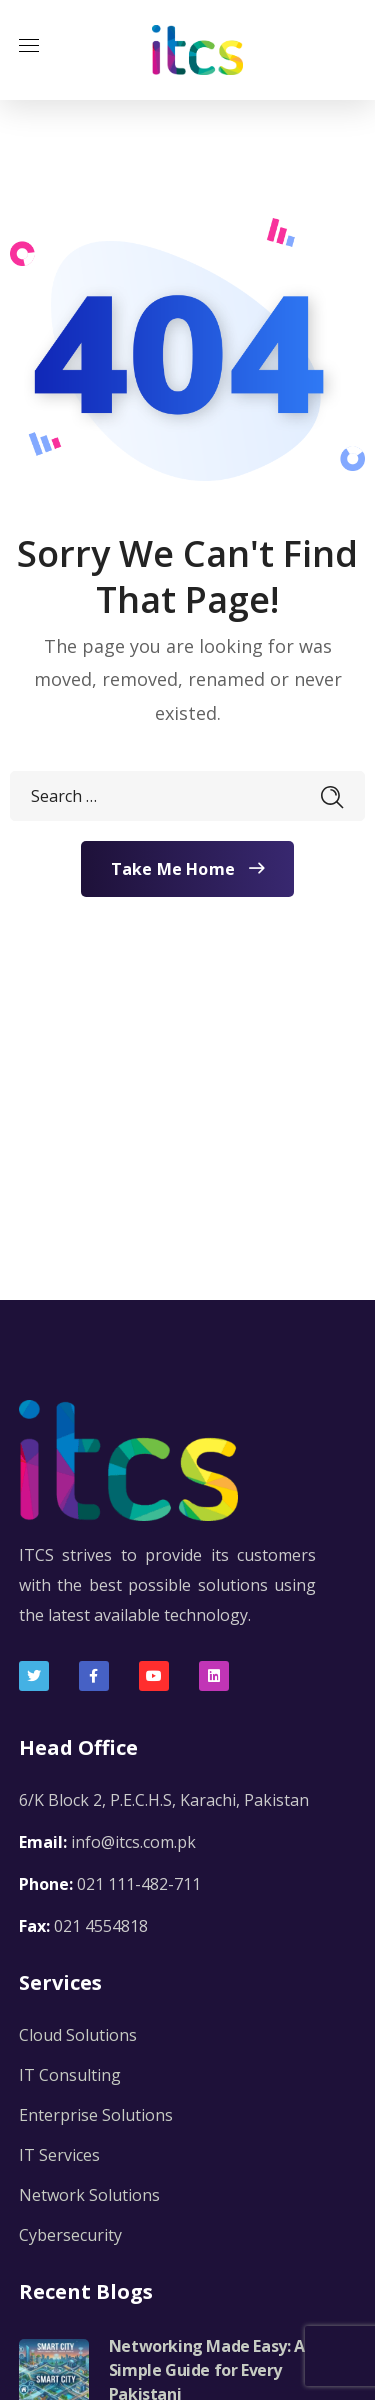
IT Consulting (70, 2075)
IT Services (59, 2155)
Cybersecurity (70, 2235)
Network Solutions (89, 2195)
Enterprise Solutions (96, 2115)
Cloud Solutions (78, 2035)
